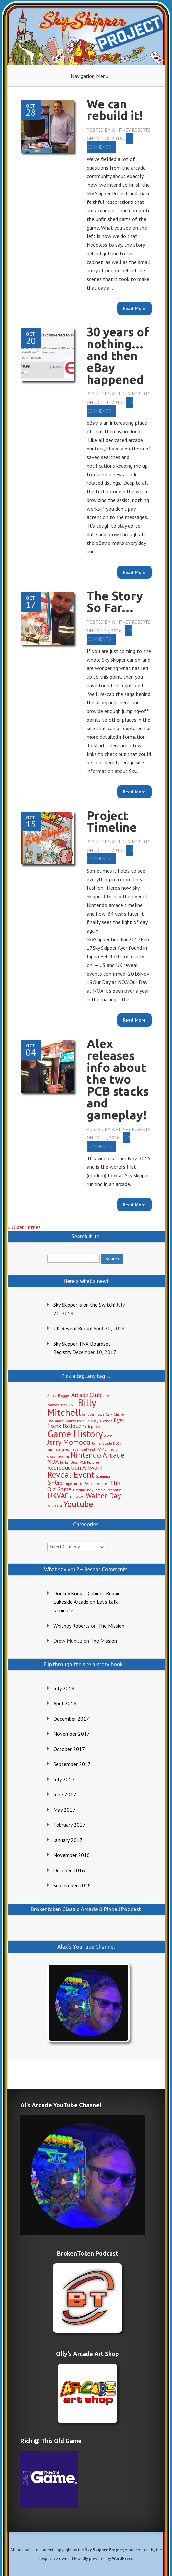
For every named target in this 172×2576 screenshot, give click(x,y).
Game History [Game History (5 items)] (75, 1433)
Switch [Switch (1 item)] (89, 1483)
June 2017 (64, 1794)
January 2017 (68, 1840)
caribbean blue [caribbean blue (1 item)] (93, 1414)
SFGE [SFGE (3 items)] (55, 1482)
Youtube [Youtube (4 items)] (78, 1503)
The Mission (111, 1625)
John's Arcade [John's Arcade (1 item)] (102, 1443)
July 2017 (64, 1779)
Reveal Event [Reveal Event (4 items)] (71, 1474)
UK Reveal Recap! (72, 1328)
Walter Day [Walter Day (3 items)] (103, 1495)
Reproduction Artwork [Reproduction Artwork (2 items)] (74, 1467)
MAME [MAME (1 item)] (101, 1449)
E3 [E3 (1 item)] (88, 1421)
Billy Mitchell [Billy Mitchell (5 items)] (71, 1407)
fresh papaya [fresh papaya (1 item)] (92, 1426)
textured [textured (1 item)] (102, 1483)
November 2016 (71, 1855)
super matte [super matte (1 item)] (73, 1483)
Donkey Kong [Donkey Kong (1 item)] (75, 1421)
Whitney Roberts (131, 130)
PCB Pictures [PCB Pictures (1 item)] (89, 1462)
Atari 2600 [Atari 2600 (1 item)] (68, 1405)
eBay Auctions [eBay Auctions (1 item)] (101, 1421)
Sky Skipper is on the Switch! (84, 1304)
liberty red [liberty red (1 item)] (87, 1449)
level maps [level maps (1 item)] (70, 1449)
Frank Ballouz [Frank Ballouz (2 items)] (64, 1426)
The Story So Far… (115, 601)
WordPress (122, 2558)
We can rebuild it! (115, 109)
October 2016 (69, 1870)
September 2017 (72, 1764)
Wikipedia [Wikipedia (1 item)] (54, 1506)
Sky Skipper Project (104, 2550)
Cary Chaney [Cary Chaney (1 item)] (115, 1414)
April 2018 (65, 1703)
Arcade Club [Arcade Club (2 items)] (86, 1395)
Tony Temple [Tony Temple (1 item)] (96, 1490)
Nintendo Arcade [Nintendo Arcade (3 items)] (97, 1455)
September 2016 (72, 1885)
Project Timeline (112, 821)
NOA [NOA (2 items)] (53, 1461)
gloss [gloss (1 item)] (108, 1436)
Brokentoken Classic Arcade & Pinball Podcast (86, 1909)
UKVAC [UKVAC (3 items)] (58, 1495)
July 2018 (64, 1688)
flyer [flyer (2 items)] (119, 1420)
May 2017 (64, 1809)
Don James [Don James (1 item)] (55, 1421)
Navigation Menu (89, 75)
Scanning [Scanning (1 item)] (103, 1476)
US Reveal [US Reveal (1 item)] (77, 1497)
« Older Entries (24, 1227)
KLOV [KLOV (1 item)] (117, 1443)
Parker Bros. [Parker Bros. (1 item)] (69, 1462)
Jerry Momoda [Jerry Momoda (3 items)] (69, 1442)
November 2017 (71, 1733)
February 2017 (69, 1824)
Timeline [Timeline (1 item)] (79, 1490)
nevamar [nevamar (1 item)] (62, 1456)
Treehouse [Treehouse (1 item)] (113, 1490)
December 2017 (71, 1718)
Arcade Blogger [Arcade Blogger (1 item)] (58, 1395)
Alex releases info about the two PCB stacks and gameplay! (118, 1079)
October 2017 (69, 1749)
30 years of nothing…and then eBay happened (118, 355)
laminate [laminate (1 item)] (53, 1449)
